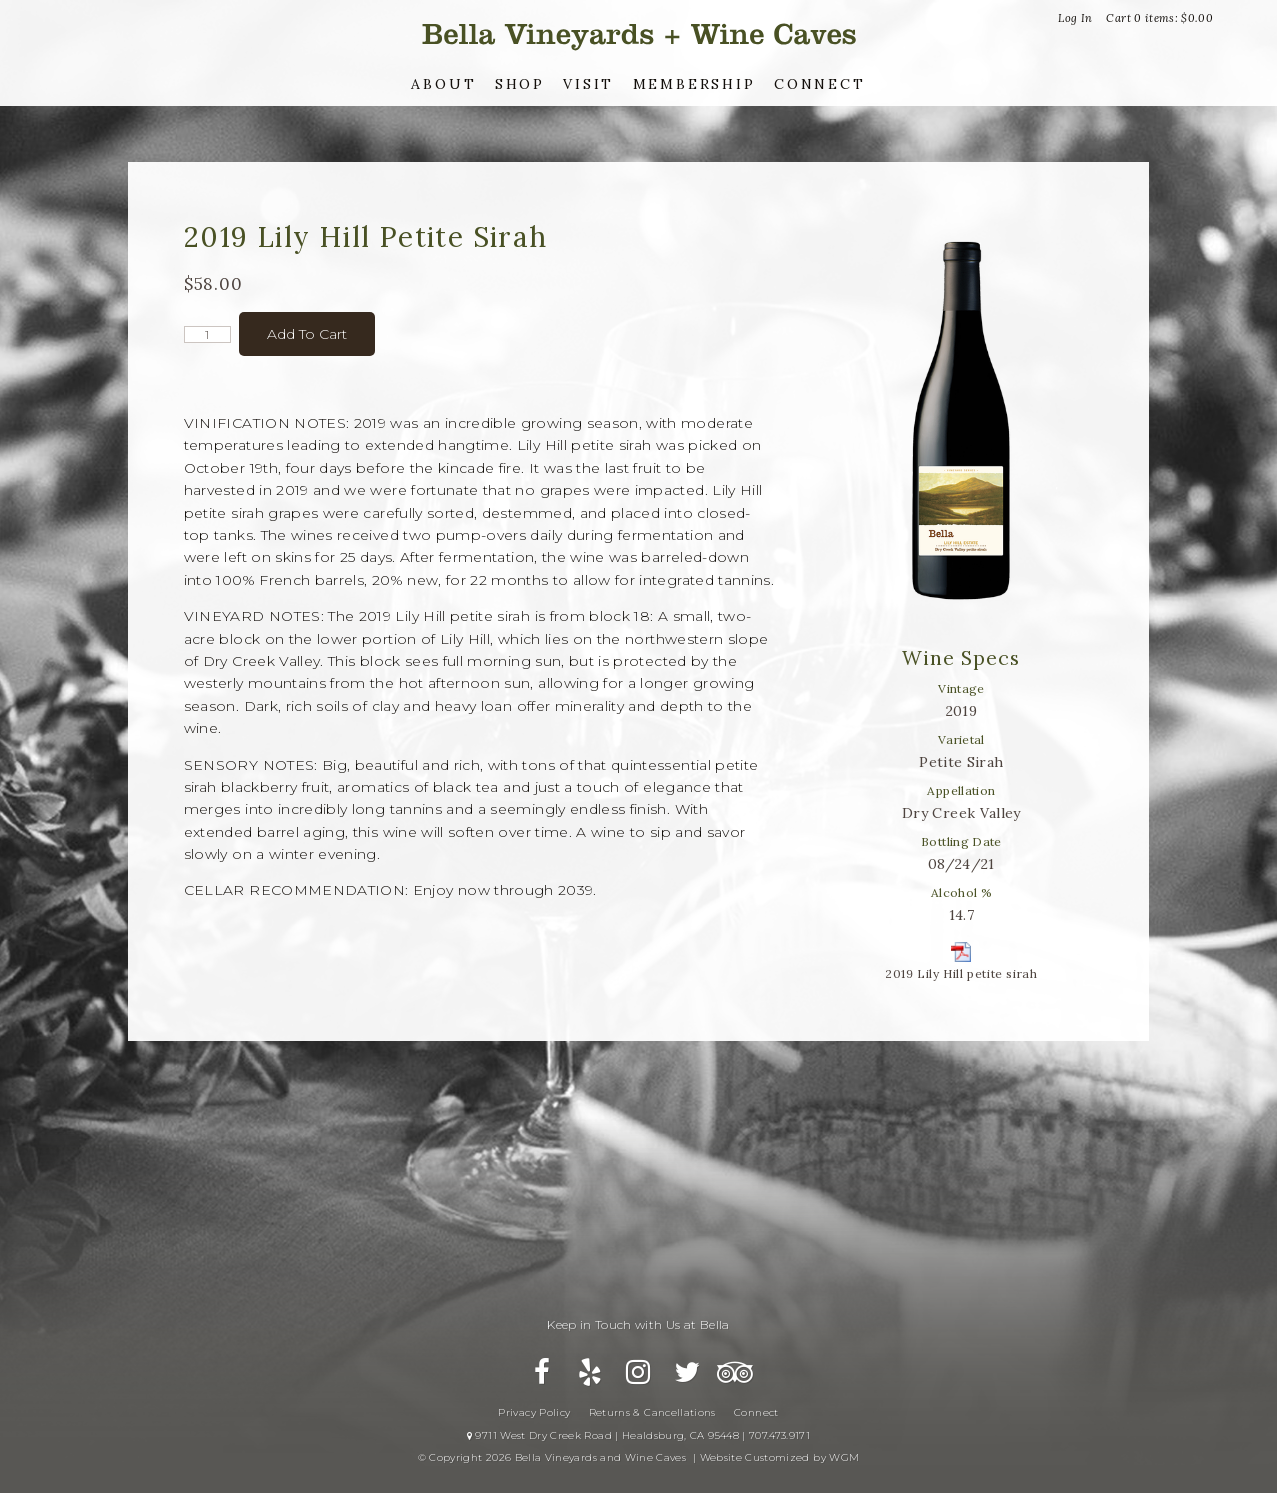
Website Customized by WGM (780, 1457)
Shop (520, 84)
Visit (588, 84)
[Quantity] (207, 334)
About (443, 84)
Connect (820, 84)
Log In (1075, 18)
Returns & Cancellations (652, 1412)
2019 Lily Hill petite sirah (961, 973)
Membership (694, 84)
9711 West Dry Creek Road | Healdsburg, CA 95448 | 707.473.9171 (638, 1435)
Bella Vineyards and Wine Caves (639, 34)
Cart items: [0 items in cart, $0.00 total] (1159, 18)
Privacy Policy (534, 1412)
